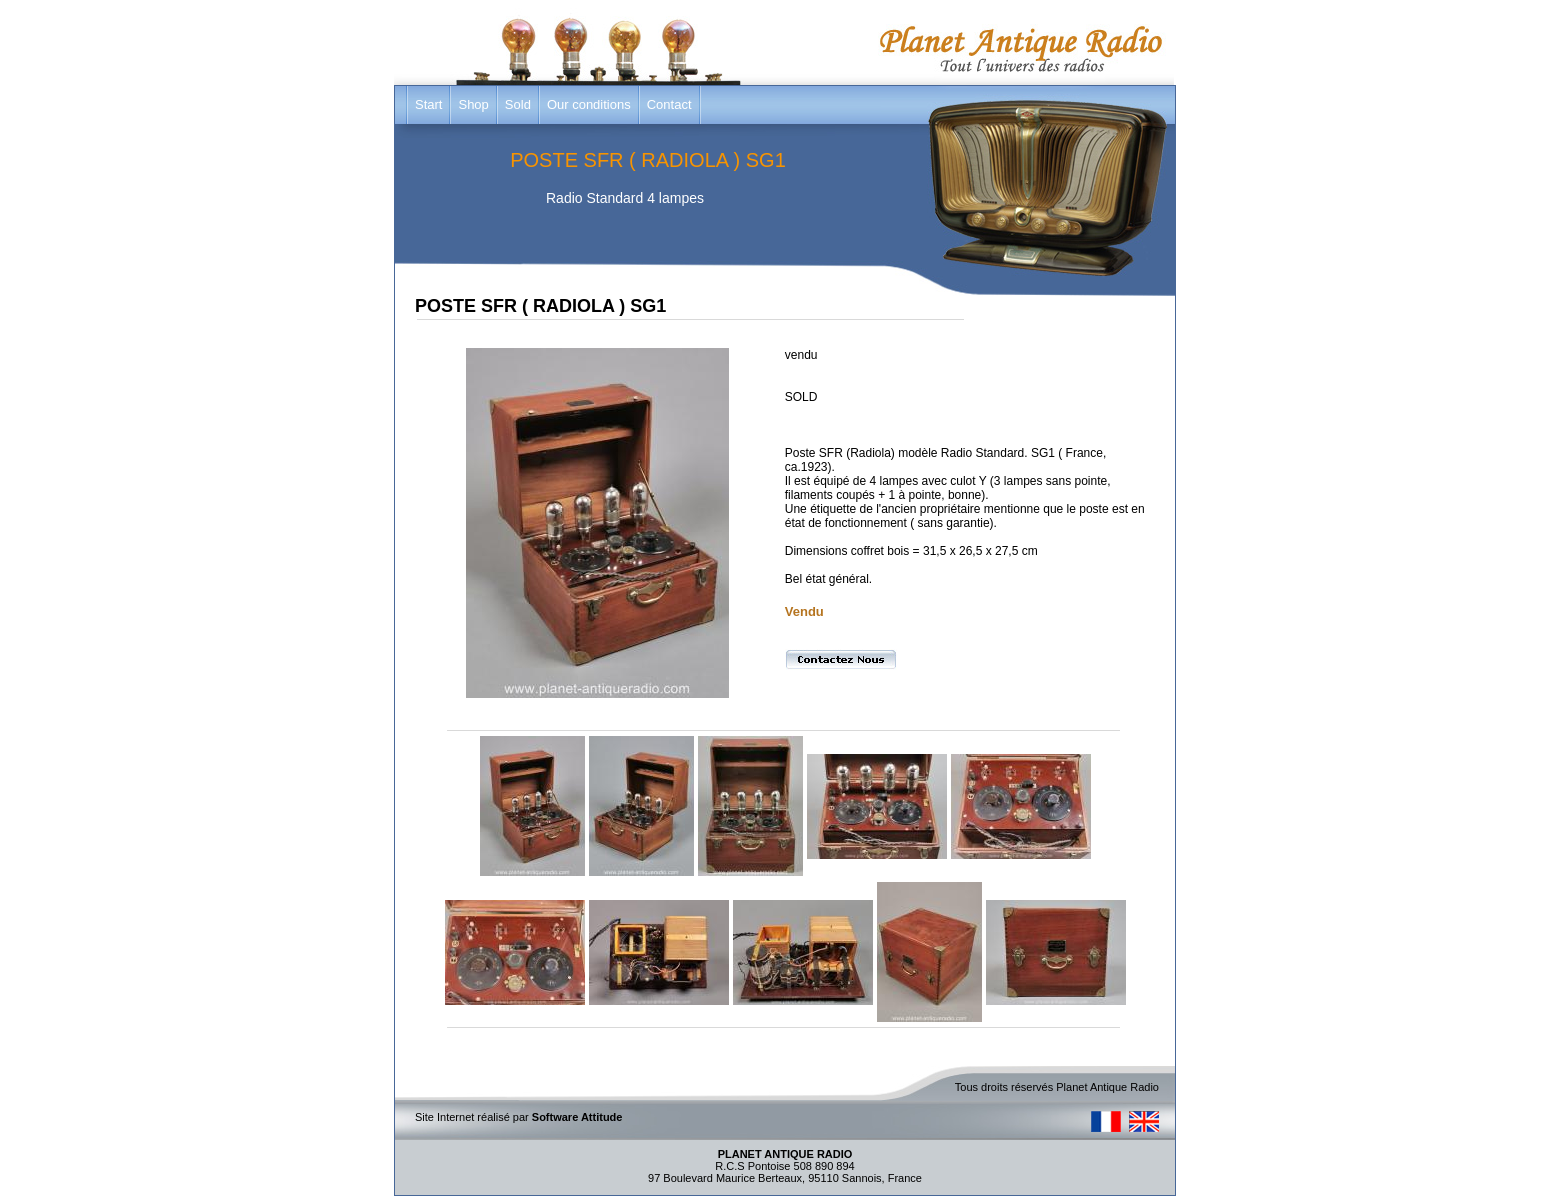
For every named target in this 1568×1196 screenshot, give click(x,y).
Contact (669, 104)
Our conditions (589, 104)
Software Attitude (577, 1117)
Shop (473, 104)
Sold (518, 104)
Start (428, 104)
